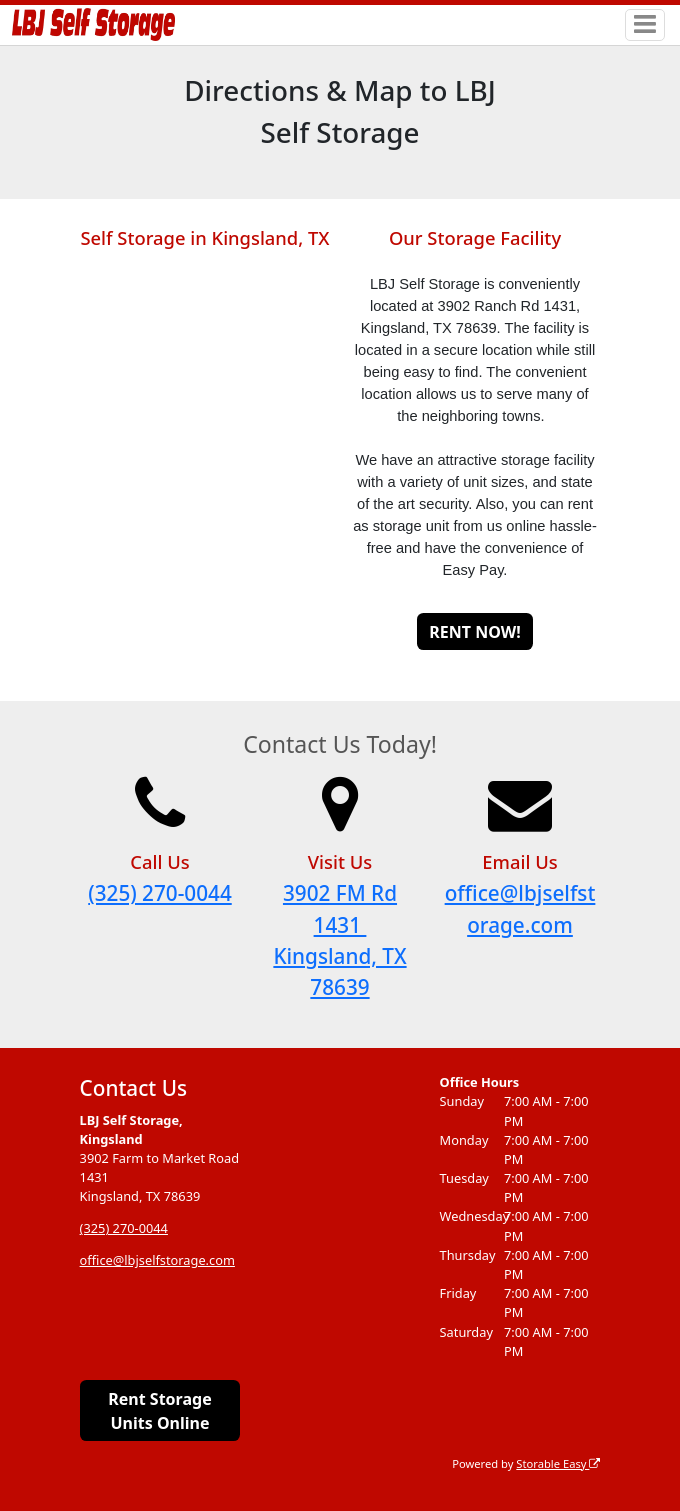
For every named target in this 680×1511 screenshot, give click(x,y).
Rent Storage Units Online (159, 1411)
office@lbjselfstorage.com (157, 1260)
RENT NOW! (474, 632)
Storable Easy (558, 1463)
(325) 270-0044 (159, 893)
